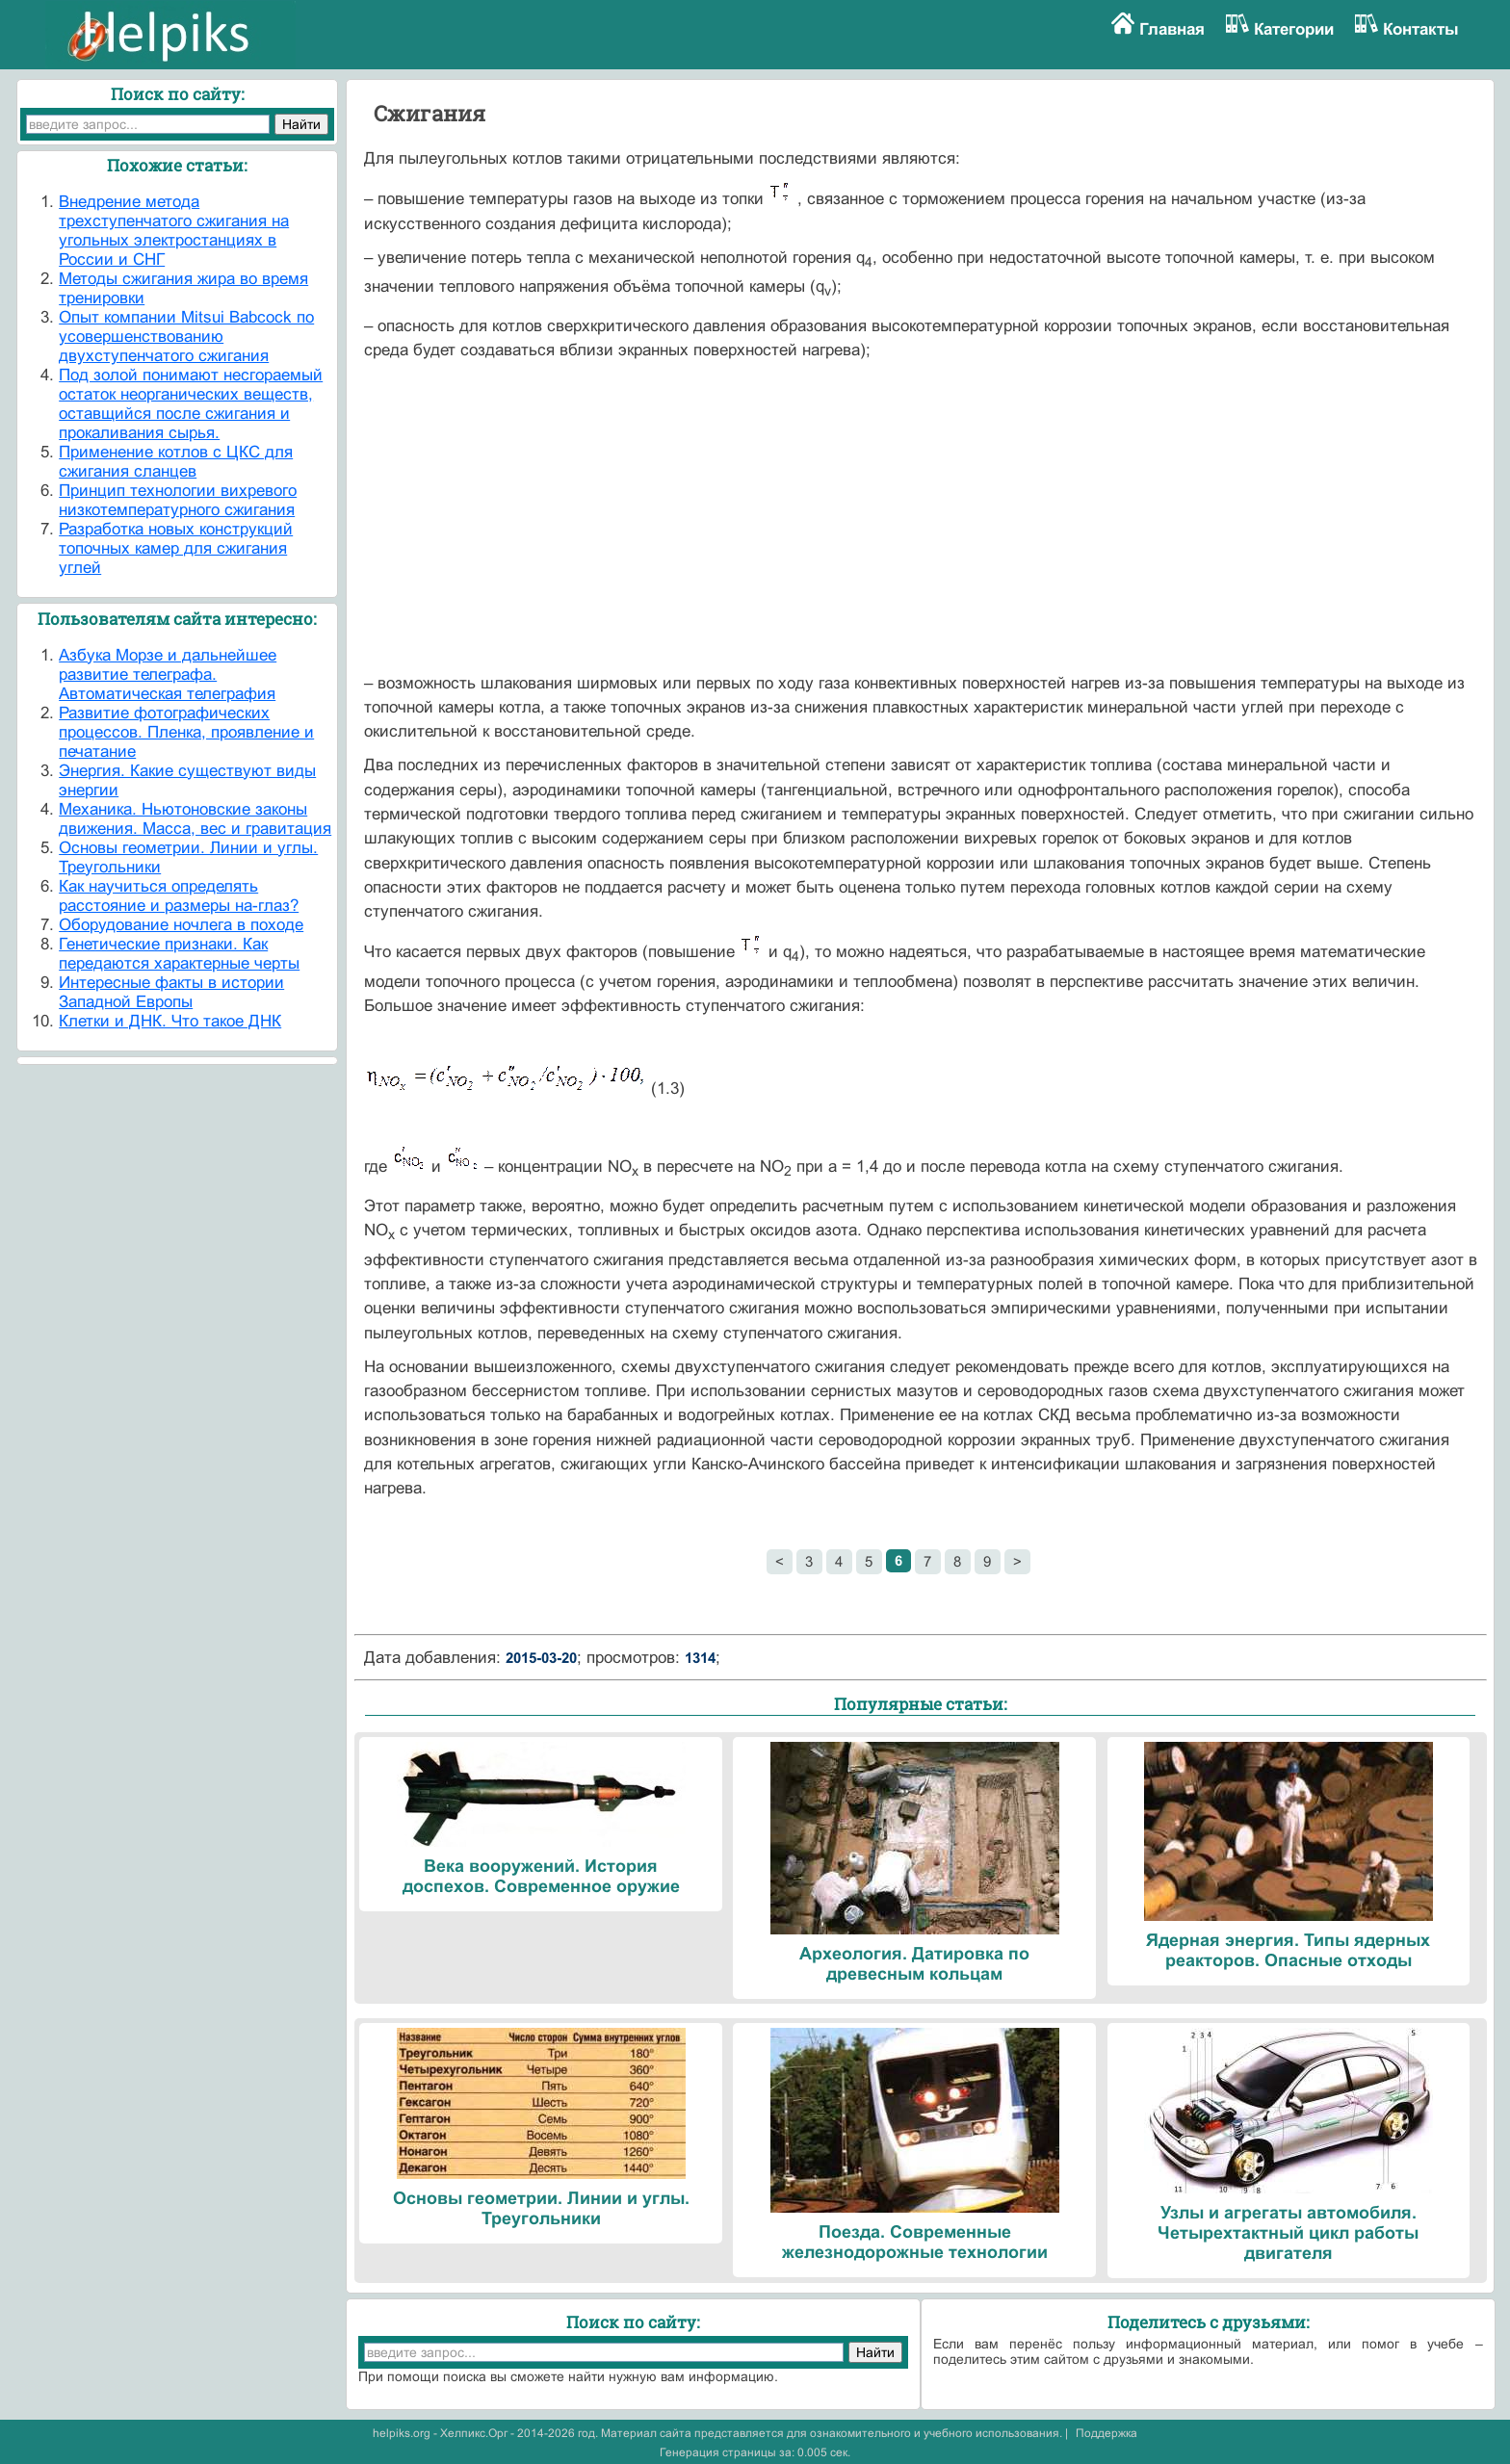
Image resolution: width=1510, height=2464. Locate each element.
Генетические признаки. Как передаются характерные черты (179, 954)
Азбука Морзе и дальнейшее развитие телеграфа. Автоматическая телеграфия (167, 674)
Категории (1294, 29)
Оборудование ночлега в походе (181, 925)
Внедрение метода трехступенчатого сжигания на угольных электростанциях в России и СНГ (174, 231)
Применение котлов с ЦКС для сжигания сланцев (176, 461)
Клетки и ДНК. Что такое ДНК (170, 1021)
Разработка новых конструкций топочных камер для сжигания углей (176, 548)
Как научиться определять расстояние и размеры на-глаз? (179, 896)
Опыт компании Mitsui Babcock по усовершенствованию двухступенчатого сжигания (186, 336)
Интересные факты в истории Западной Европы (171, 992)
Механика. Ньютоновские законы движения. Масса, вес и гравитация (195, 819)
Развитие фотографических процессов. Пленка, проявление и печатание (186, 732)
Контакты (1421, 29)
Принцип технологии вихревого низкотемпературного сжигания (178, 500)
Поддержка (1106, 2433)
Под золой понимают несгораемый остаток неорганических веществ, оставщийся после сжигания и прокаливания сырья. (191, 404)
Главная (1172, 29)
